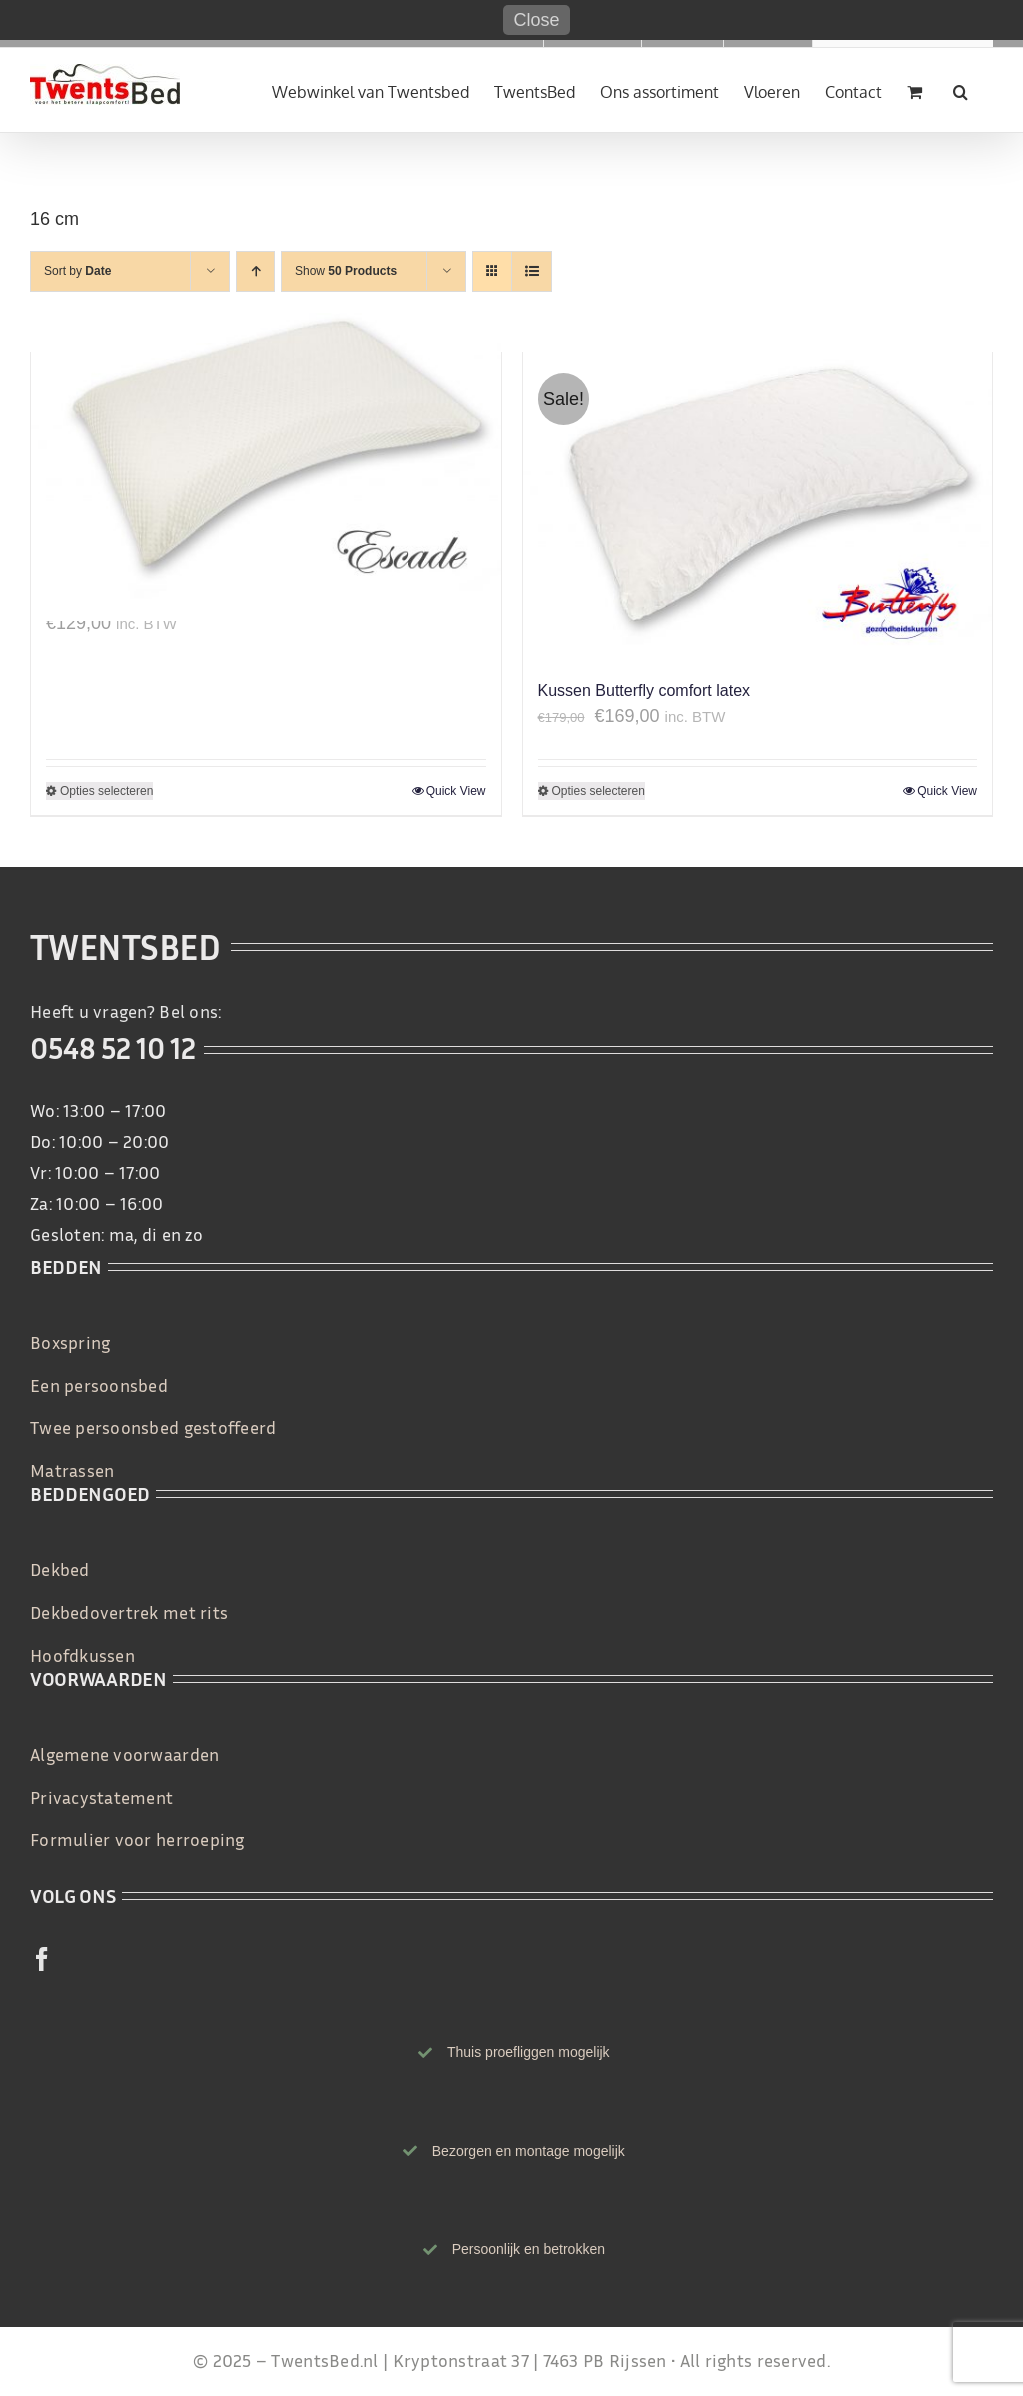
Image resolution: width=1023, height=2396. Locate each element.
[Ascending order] (255, 271)
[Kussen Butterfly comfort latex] (758, 506)
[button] (960, 90)
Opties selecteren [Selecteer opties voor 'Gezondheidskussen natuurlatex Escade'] (106, 791)
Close (536, 20)
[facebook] (42, 1959)
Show (346, 271)
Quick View (456, 791)
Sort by (77, 271)
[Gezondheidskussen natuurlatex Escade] (266, 459)
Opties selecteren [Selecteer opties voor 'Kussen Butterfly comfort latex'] (598, 791)
